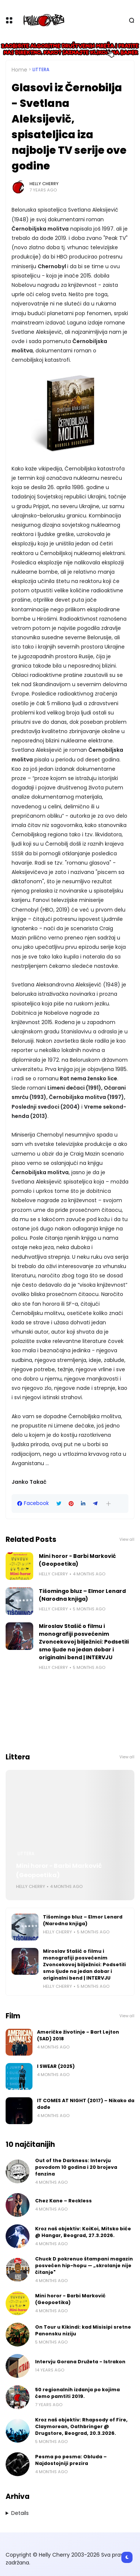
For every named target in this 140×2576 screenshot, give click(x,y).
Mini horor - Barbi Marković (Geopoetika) (77, 1560)
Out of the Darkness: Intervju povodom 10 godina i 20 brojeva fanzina (76, 2167)
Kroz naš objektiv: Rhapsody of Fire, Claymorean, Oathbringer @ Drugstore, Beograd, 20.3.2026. (81, 2426)
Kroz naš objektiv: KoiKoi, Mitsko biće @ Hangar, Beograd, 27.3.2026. (83, 2231)
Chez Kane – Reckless (63, 2201)
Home (19, 69)
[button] (108, 1503)
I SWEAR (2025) (56, 2066)
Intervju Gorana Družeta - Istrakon (80, 2361)
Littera (40, 70)
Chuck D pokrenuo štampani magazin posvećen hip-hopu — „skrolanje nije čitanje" (84, 2265)
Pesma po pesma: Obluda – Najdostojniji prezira (71, 2459)
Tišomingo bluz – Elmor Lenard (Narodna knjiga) (82, 1595)
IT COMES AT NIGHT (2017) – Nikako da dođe (85, 2103)
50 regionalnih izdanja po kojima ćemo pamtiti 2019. (77, 2392)
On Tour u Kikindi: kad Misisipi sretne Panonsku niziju (83, 2330)
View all (126, 1539)
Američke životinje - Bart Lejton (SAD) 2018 (78, 2035)
